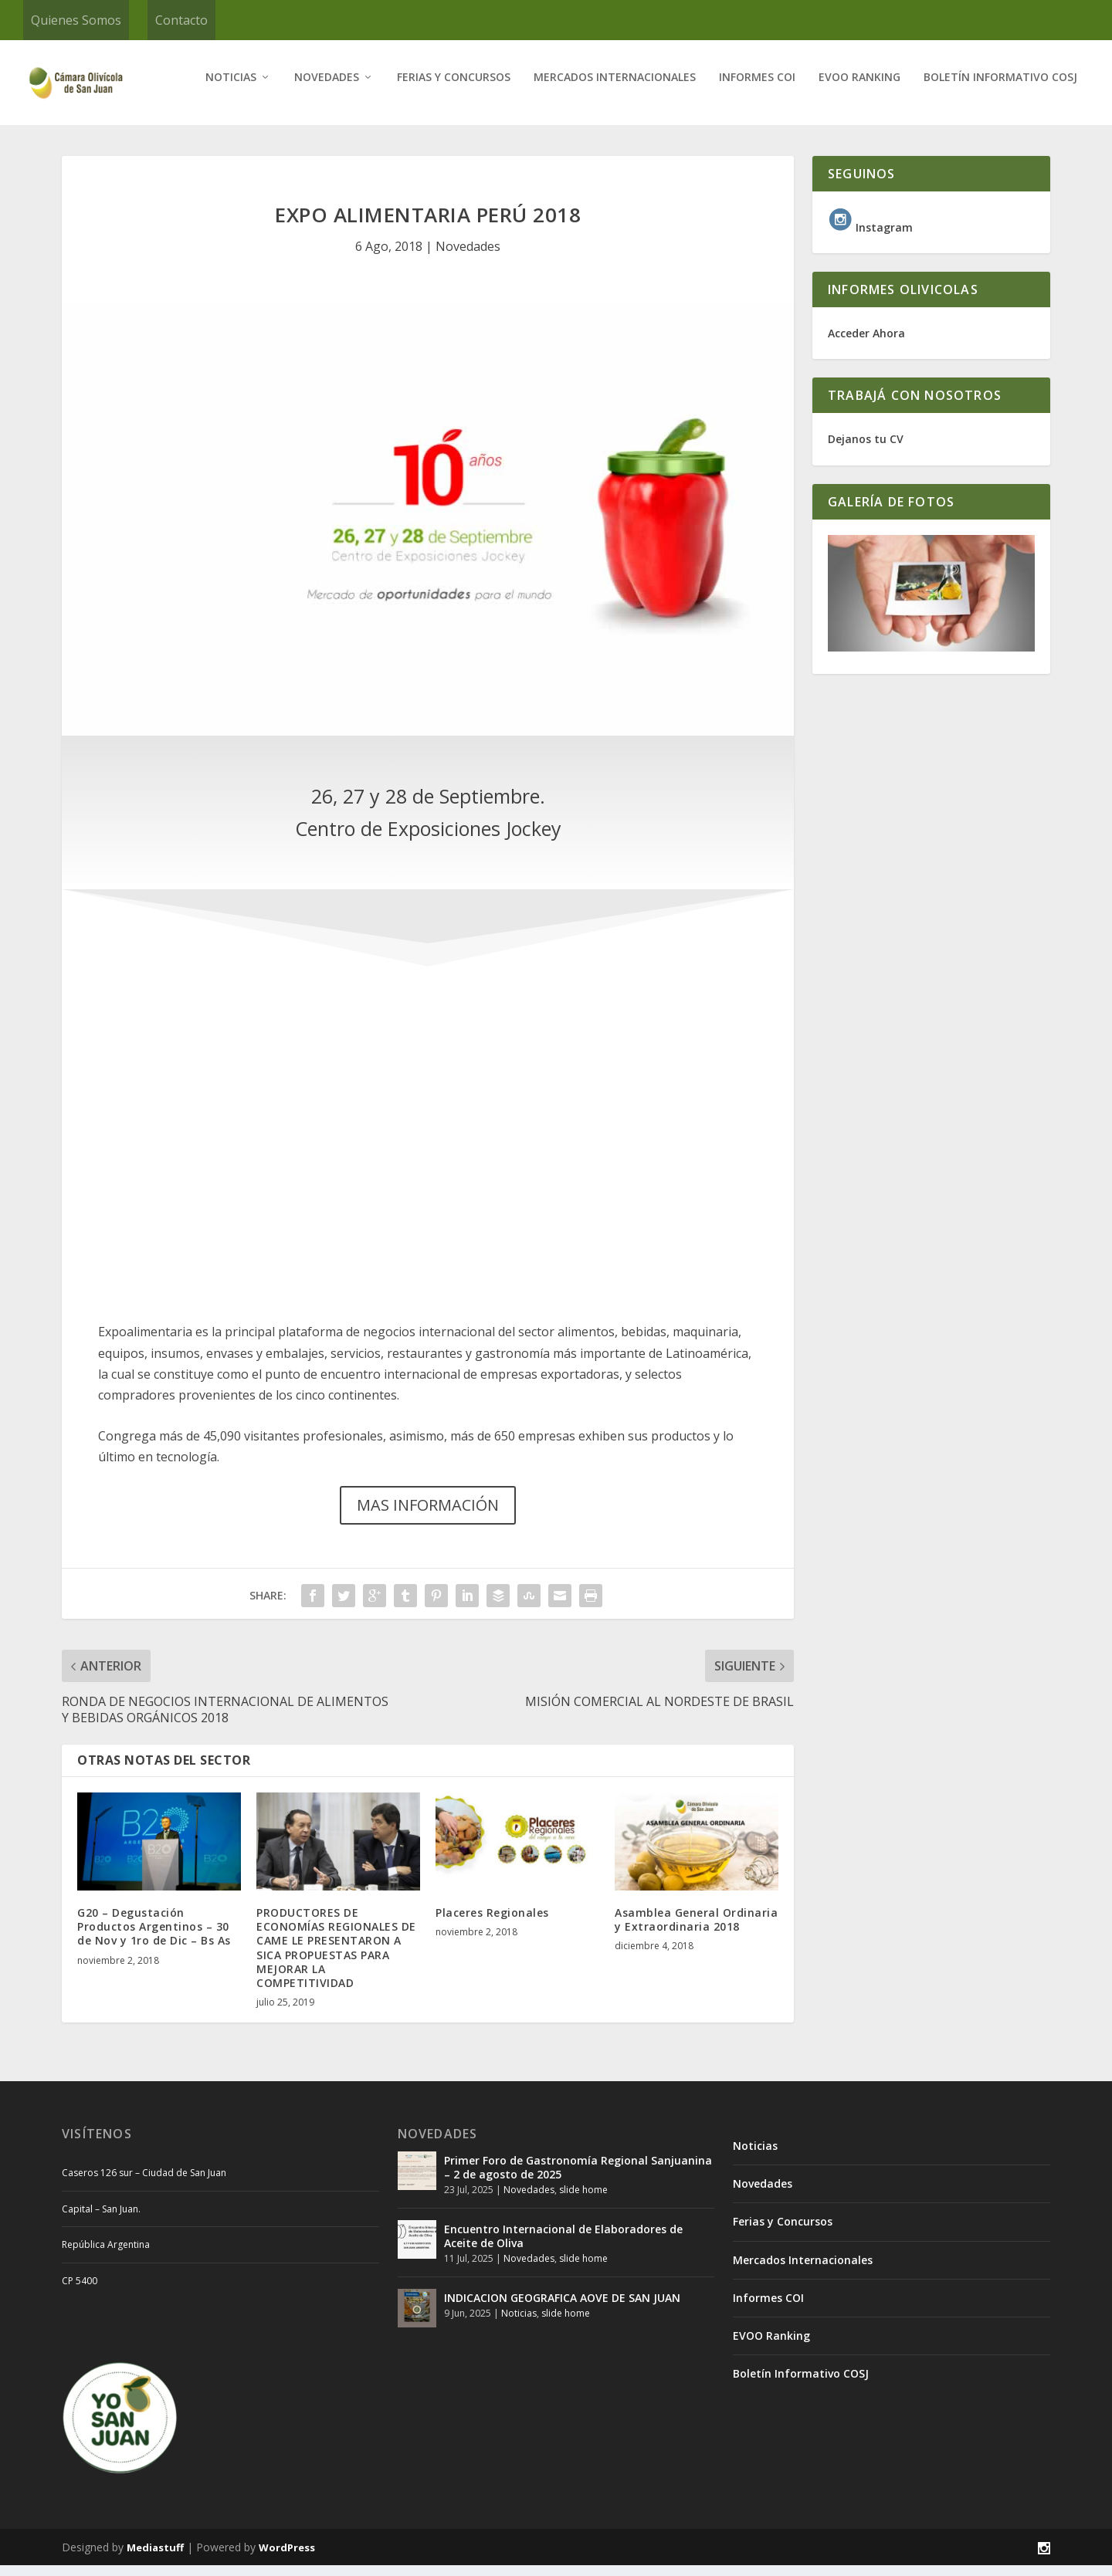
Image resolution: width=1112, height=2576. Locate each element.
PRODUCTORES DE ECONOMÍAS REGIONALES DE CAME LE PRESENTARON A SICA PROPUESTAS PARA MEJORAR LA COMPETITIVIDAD (336, 1958)
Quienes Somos (76, 20)
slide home (583, 2200)
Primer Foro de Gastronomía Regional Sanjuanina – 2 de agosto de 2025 (578, 2178)
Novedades (326, 88)
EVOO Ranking (859, 88)
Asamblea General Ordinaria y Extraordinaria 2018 (696, 1930)
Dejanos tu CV (866, 449)
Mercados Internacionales (615, 88)
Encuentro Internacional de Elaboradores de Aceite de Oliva (563, 2246)
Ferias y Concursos (453, 88)
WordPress (287, 2558)
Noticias (230, 88)
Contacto (181, 20)
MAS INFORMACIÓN (428, 1515)
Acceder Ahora (866, 344)
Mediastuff (155, 2558)
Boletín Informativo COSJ (1000, 88)
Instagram (870, 238)
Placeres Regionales (492, 1923)
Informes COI (757, 88)
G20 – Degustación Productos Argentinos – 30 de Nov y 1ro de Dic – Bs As (154, 1937)
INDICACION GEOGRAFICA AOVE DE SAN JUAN (562, 2308)
